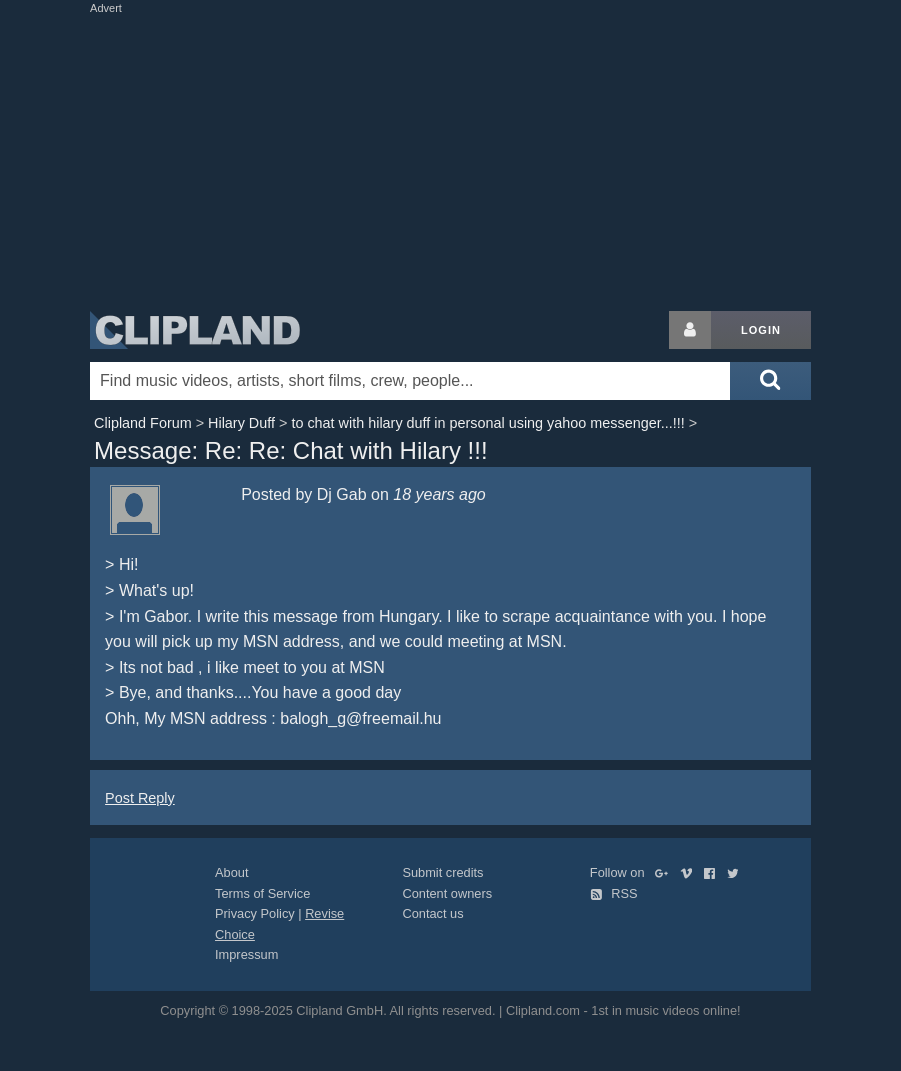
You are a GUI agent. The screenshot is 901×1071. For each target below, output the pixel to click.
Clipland (195, 330)
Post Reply (140, 798)
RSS (614, 893)
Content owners (447, 893)
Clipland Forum (143, 423)
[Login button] (690, 330)
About (231, 872)
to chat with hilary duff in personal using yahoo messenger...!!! (487, 423)
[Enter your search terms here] (410, 381)
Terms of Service (262, 893)
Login (761, 330)
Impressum (246, 954)
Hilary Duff (241, 423)
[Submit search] (770, 381)
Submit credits (442, 872)
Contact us (432, 913)
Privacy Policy (255, 913)
